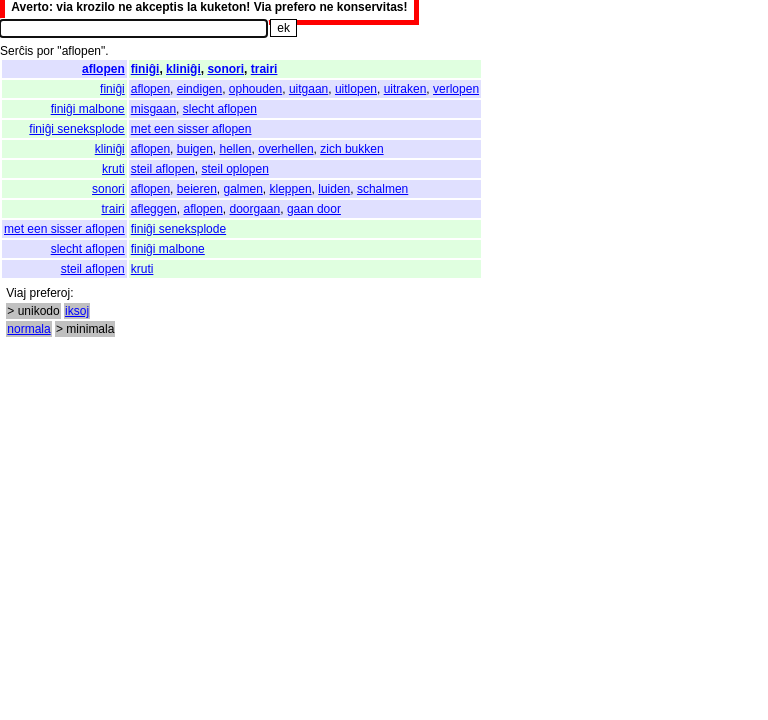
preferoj (49, 293)
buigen (195, 149)
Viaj (16, 293)
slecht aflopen (220, 109)
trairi (264, 69)
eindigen (199, 89)
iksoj (77, 311)
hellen (236, 149)
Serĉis (16, 51)
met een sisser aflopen (191, 129)
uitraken (405, 89)
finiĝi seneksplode (76, 129)
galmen (242, 189)
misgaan (153, 109)
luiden (334, 189)
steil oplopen (234, 169)
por (45, 51)
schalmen (382, 189)
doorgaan (255, 209)
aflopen (103, 69)
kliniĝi (183, 69)
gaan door (314, 209)
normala (28, 329)
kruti (113, 169)
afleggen (154, 209)
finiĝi (145, 69)
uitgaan (308, 89)
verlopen (456, 89)
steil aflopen (163, 169)
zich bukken (351, 149)
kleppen (291, 189)
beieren (197, 189)
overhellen (285, 149)
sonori (225, 69)
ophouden (255, 89)
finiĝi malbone (88, 109)
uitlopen (356, 89)
